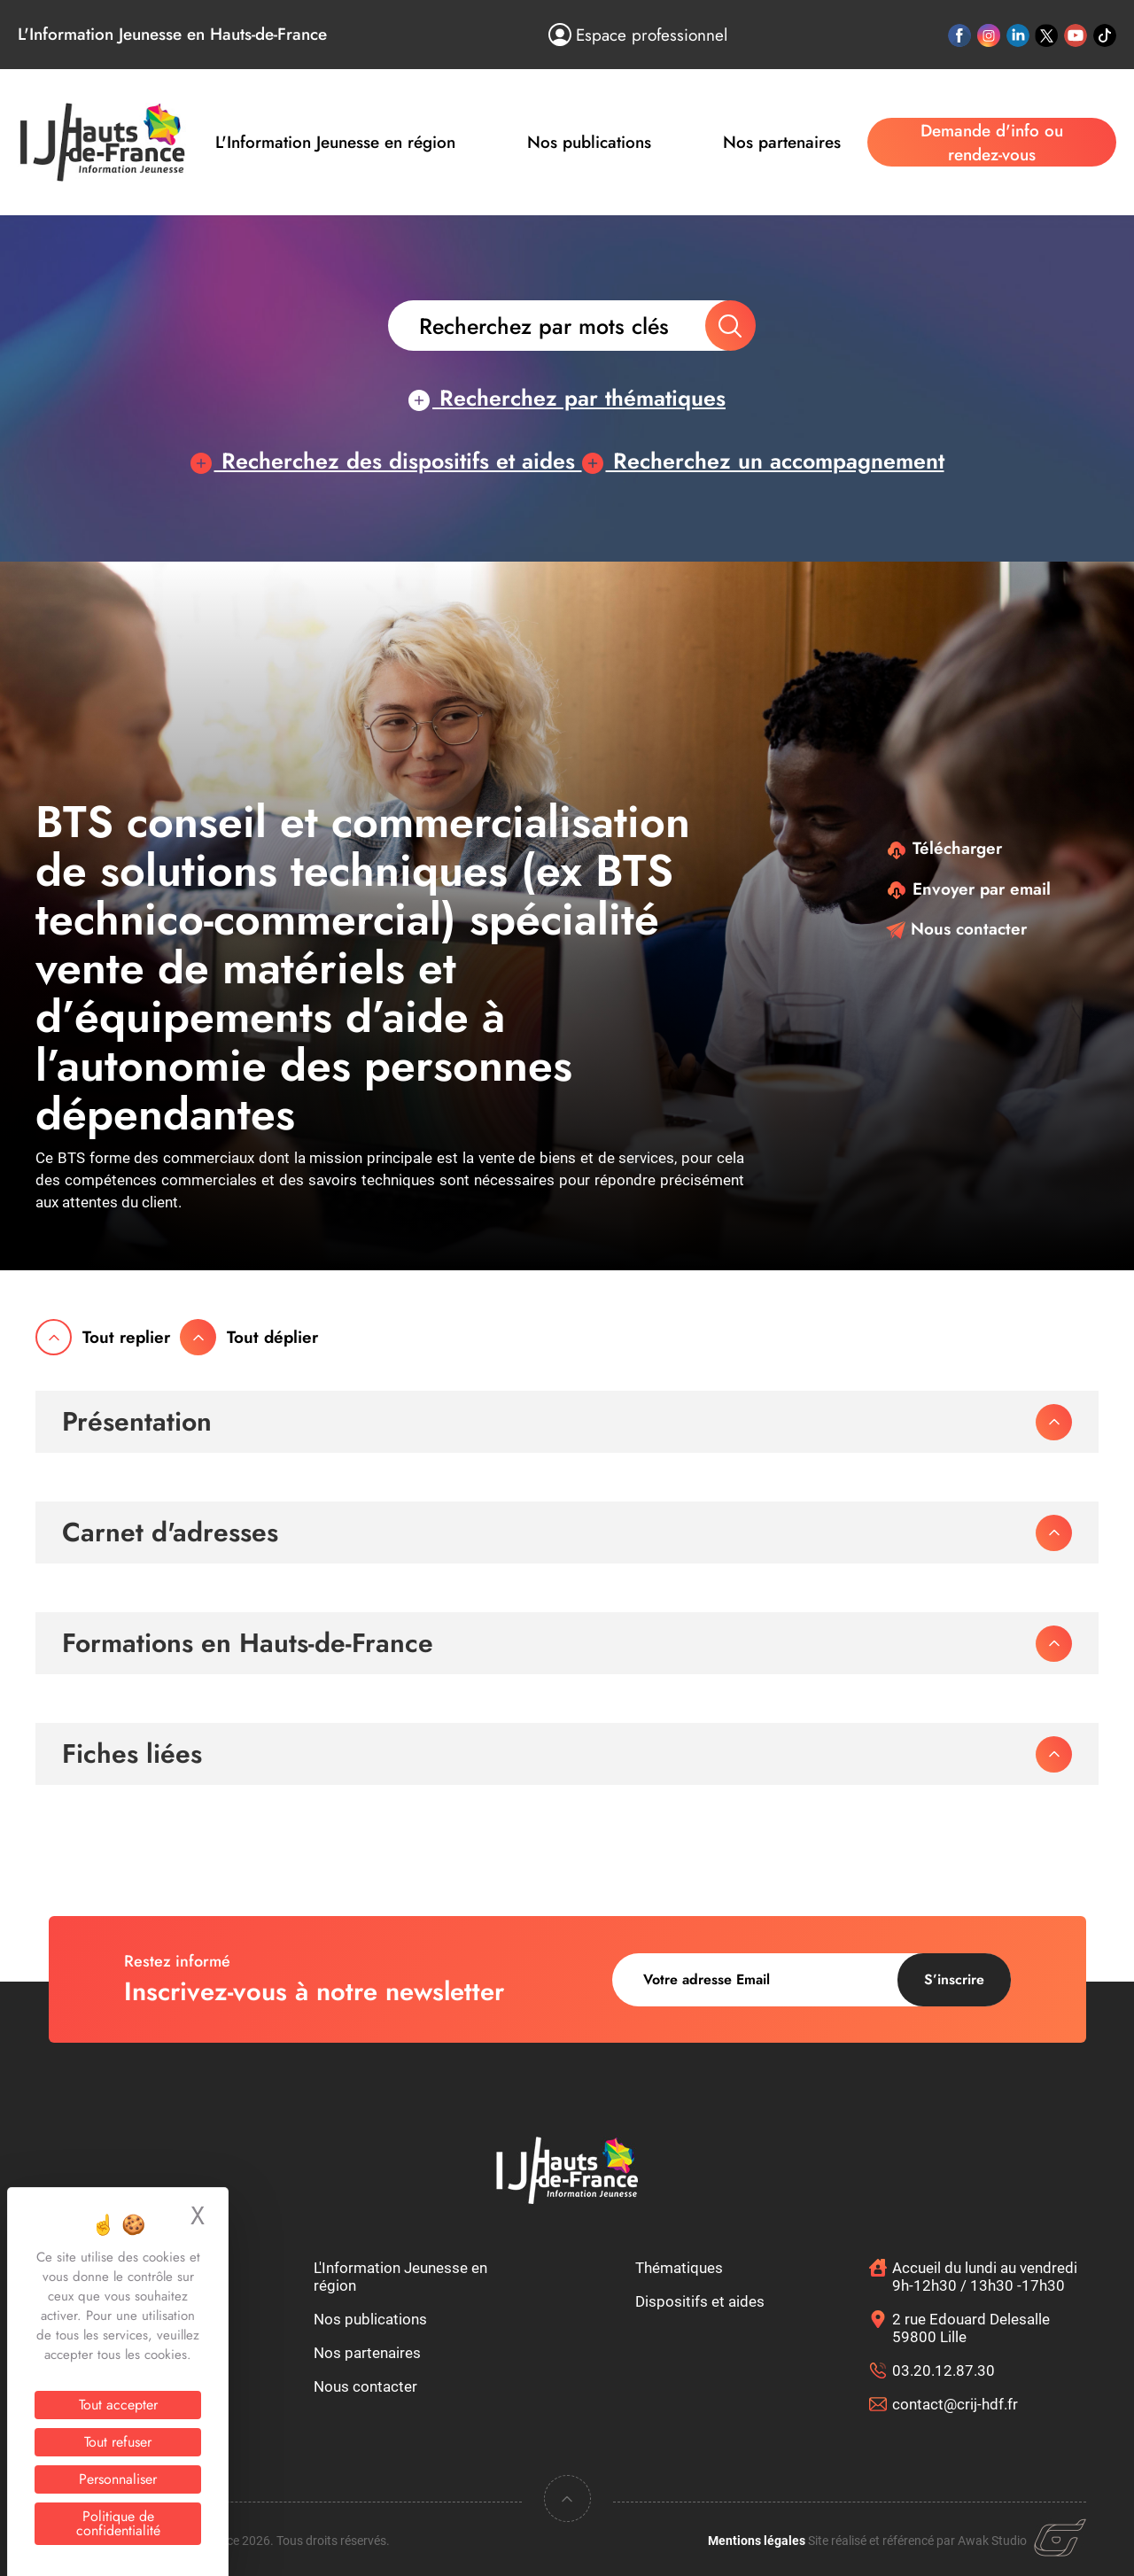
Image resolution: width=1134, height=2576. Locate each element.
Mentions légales (756, 2540)
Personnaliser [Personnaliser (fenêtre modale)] (118, 2479)
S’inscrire (954, 1979)
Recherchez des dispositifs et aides (386, 461)
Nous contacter (956, 929)
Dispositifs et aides (700, 2301)
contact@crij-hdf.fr (955, 2404)
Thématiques (679, 2268)
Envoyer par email (968, 889)
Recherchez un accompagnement (763, 461)
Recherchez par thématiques (567, 398)
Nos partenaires (782, 142)
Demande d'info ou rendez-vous (991, 143)
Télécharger (944, 848)
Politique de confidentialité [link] (118, 2523)
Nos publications (589, 142)
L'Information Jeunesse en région (335, 142)
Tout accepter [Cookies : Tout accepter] (118, 2404)
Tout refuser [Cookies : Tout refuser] (117, 2442)
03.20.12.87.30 (943, 2370)
